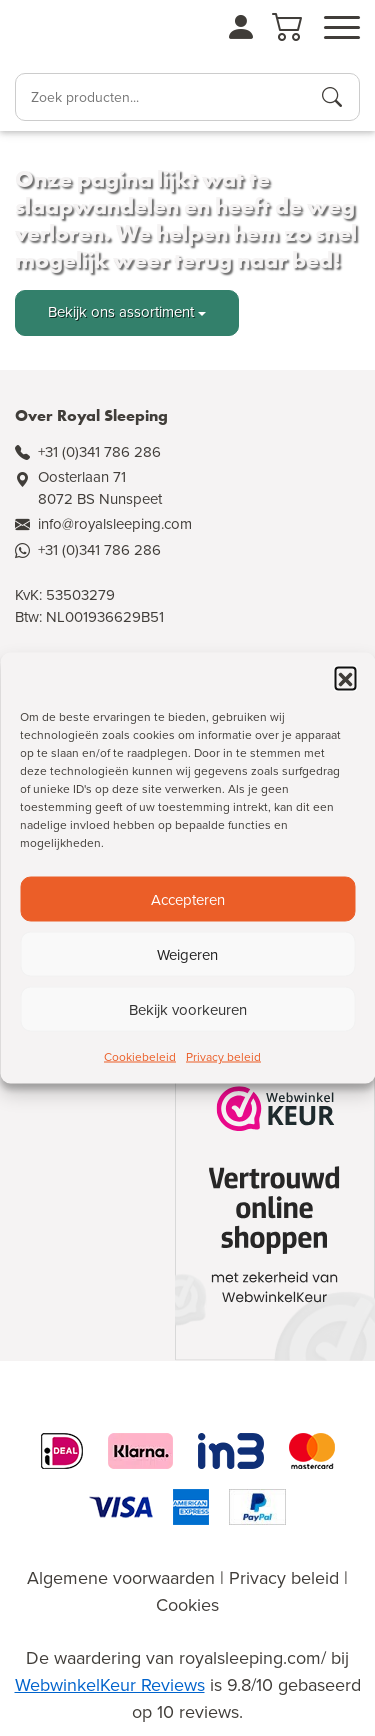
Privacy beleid (223, 1057)
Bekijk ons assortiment (121, 312)
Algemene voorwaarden (121, 1578)
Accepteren (188, 899)
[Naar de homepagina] (70, 34)
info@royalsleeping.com (115, 524)
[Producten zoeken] (332, 97)
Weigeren (187, 954)
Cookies (187, 1605)
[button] (345, 678)
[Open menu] (342, 28)
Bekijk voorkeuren (188, 1009)
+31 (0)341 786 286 (99, 452)
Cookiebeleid (140, 1057)
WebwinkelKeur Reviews (110, 1685)
